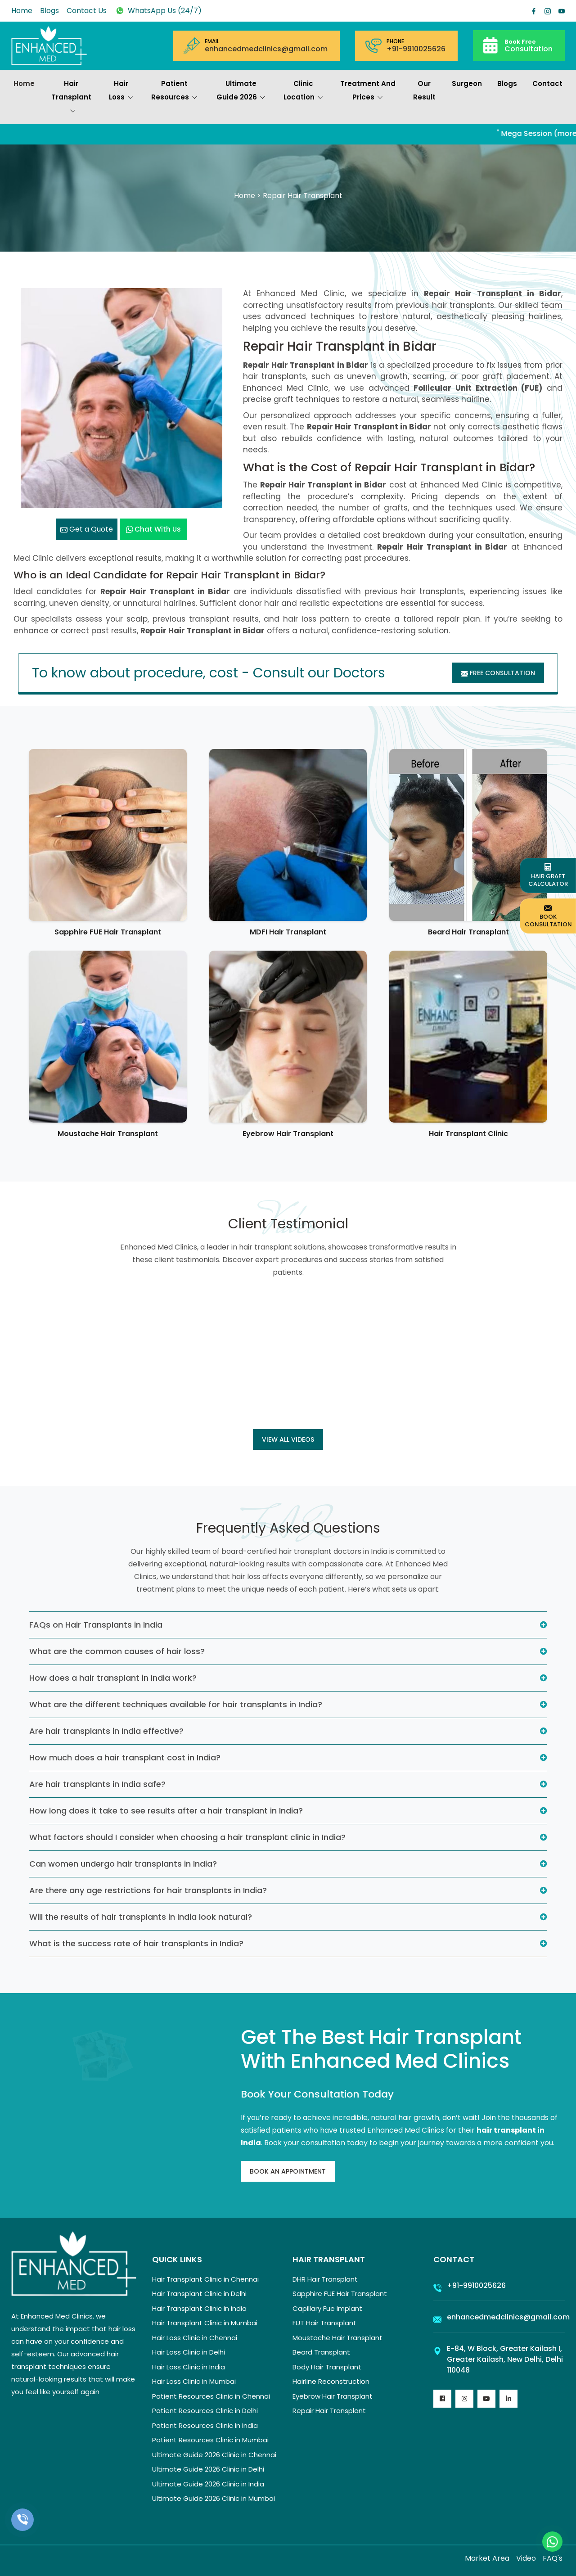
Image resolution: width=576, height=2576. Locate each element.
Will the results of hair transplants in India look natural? (140, 1916)
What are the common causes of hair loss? (117, 1651)
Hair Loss (121, 91)
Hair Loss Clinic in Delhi (188, 2352)
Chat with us (153, 529)
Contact (547, 83)
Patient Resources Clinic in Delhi (205, 2410)
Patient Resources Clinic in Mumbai (210, 2440)
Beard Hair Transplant (468, 932)
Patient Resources (174, 91)
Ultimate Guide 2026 (241, 91)
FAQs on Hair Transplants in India (95, 1624)
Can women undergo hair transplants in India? (123, 1863)
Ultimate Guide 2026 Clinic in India (208, 2484)
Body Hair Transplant (326, 2367)
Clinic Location (303, 91)
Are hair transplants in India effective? (106, 1731)
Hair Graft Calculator (548, 875)
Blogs (49, 10)
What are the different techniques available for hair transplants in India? (175, 1704)
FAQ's (552, 2558)
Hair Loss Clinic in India (188, 2367)
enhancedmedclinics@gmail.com (266, 49)
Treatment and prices (368, 91)
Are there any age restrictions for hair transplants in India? (148, 1890)
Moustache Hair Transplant (108, 1133)
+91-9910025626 (416, 49)
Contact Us (87, 10)
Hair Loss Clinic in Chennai (194, 2337)
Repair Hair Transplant (329, 2410)
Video (526, 2558)
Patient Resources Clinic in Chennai (211, 2396)
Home (21, 10)
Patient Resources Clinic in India (205, 2425)
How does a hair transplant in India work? (113, 1677)
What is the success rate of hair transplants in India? (136, 1943)
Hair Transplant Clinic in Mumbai (204, 2323)
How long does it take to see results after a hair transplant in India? (166, 1810)
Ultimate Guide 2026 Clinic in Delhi (208, 2469)
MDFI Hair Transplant (288, 932)
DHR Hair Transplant (325, 2279)
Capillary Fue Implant (327, 2308)
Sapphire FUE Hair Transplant (107, 932)
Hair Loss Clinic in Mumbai (194, 2381)
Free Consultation (498, 672)
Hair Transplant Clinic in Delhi (199, 2293)
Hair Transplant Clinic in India (199, 2308)
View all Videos (288, 1439)
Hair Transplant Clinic (468, 1133)
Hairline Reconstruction (330, 2381)
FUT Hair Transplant (324, 2323)
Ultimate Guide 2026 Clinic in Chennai (214, 2454)
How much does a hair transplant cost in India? (124, 1757)
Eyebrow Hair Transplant (288, 1133)
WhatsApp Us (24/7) (158, 10)
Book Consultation (548, 916)
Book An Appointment (288, 2171)
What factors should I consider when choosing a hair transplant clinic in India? (187, 1837)
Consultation (528, 45)
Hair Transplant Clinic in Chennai (205, 2279)
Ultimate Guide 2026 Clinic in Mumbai (213, 2498)
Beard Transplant (321, 2352)
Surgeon (467, 83)
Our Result (424, 90)
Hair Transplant (71, 98)
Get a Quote (86, 529)
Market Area (487, 2558)
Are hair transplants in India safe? (97, 1784)
